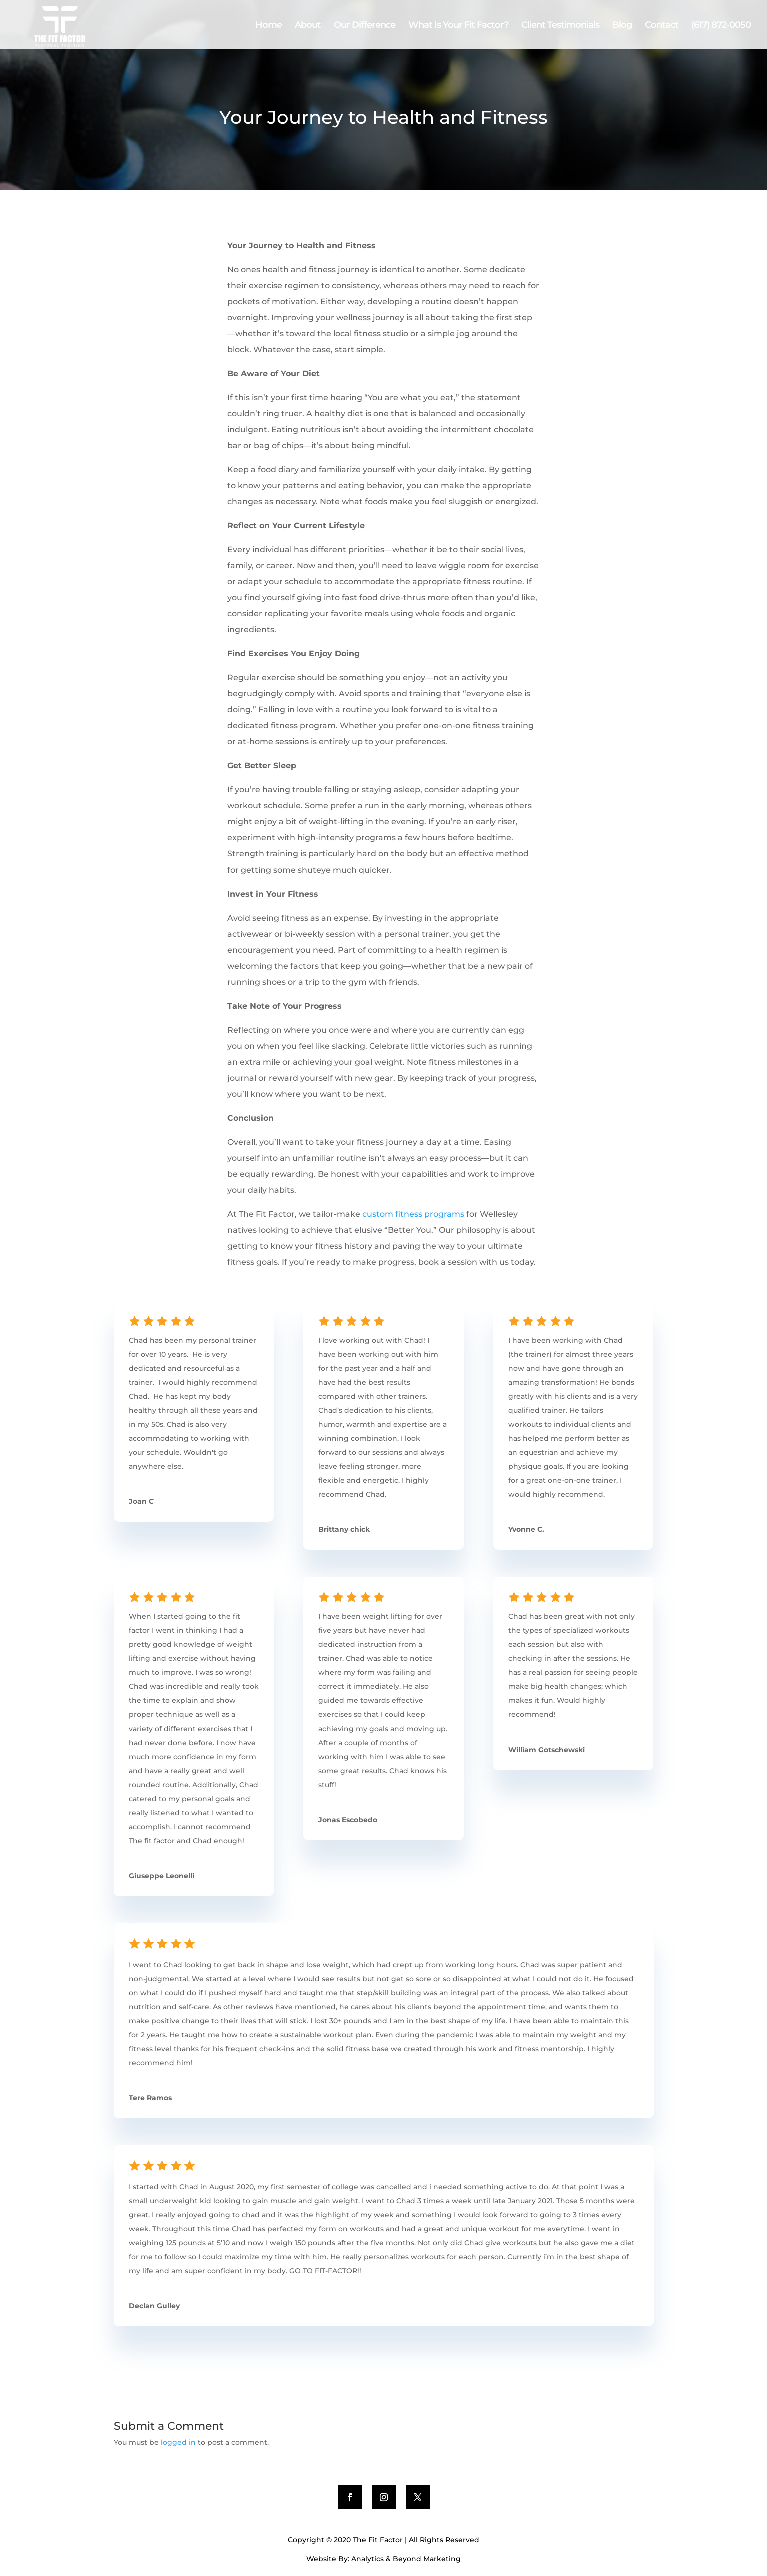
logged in (178, 2442)
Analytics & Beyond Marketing (406, 2558)
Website (321, 2558)
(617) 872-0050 (721, 25)
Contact (661, 25)
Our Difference (364, 25)
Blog (622, 25)
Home (268, 25)
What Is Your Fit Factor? (458, 25)
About (308, 25)
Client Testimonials (560, 25)
